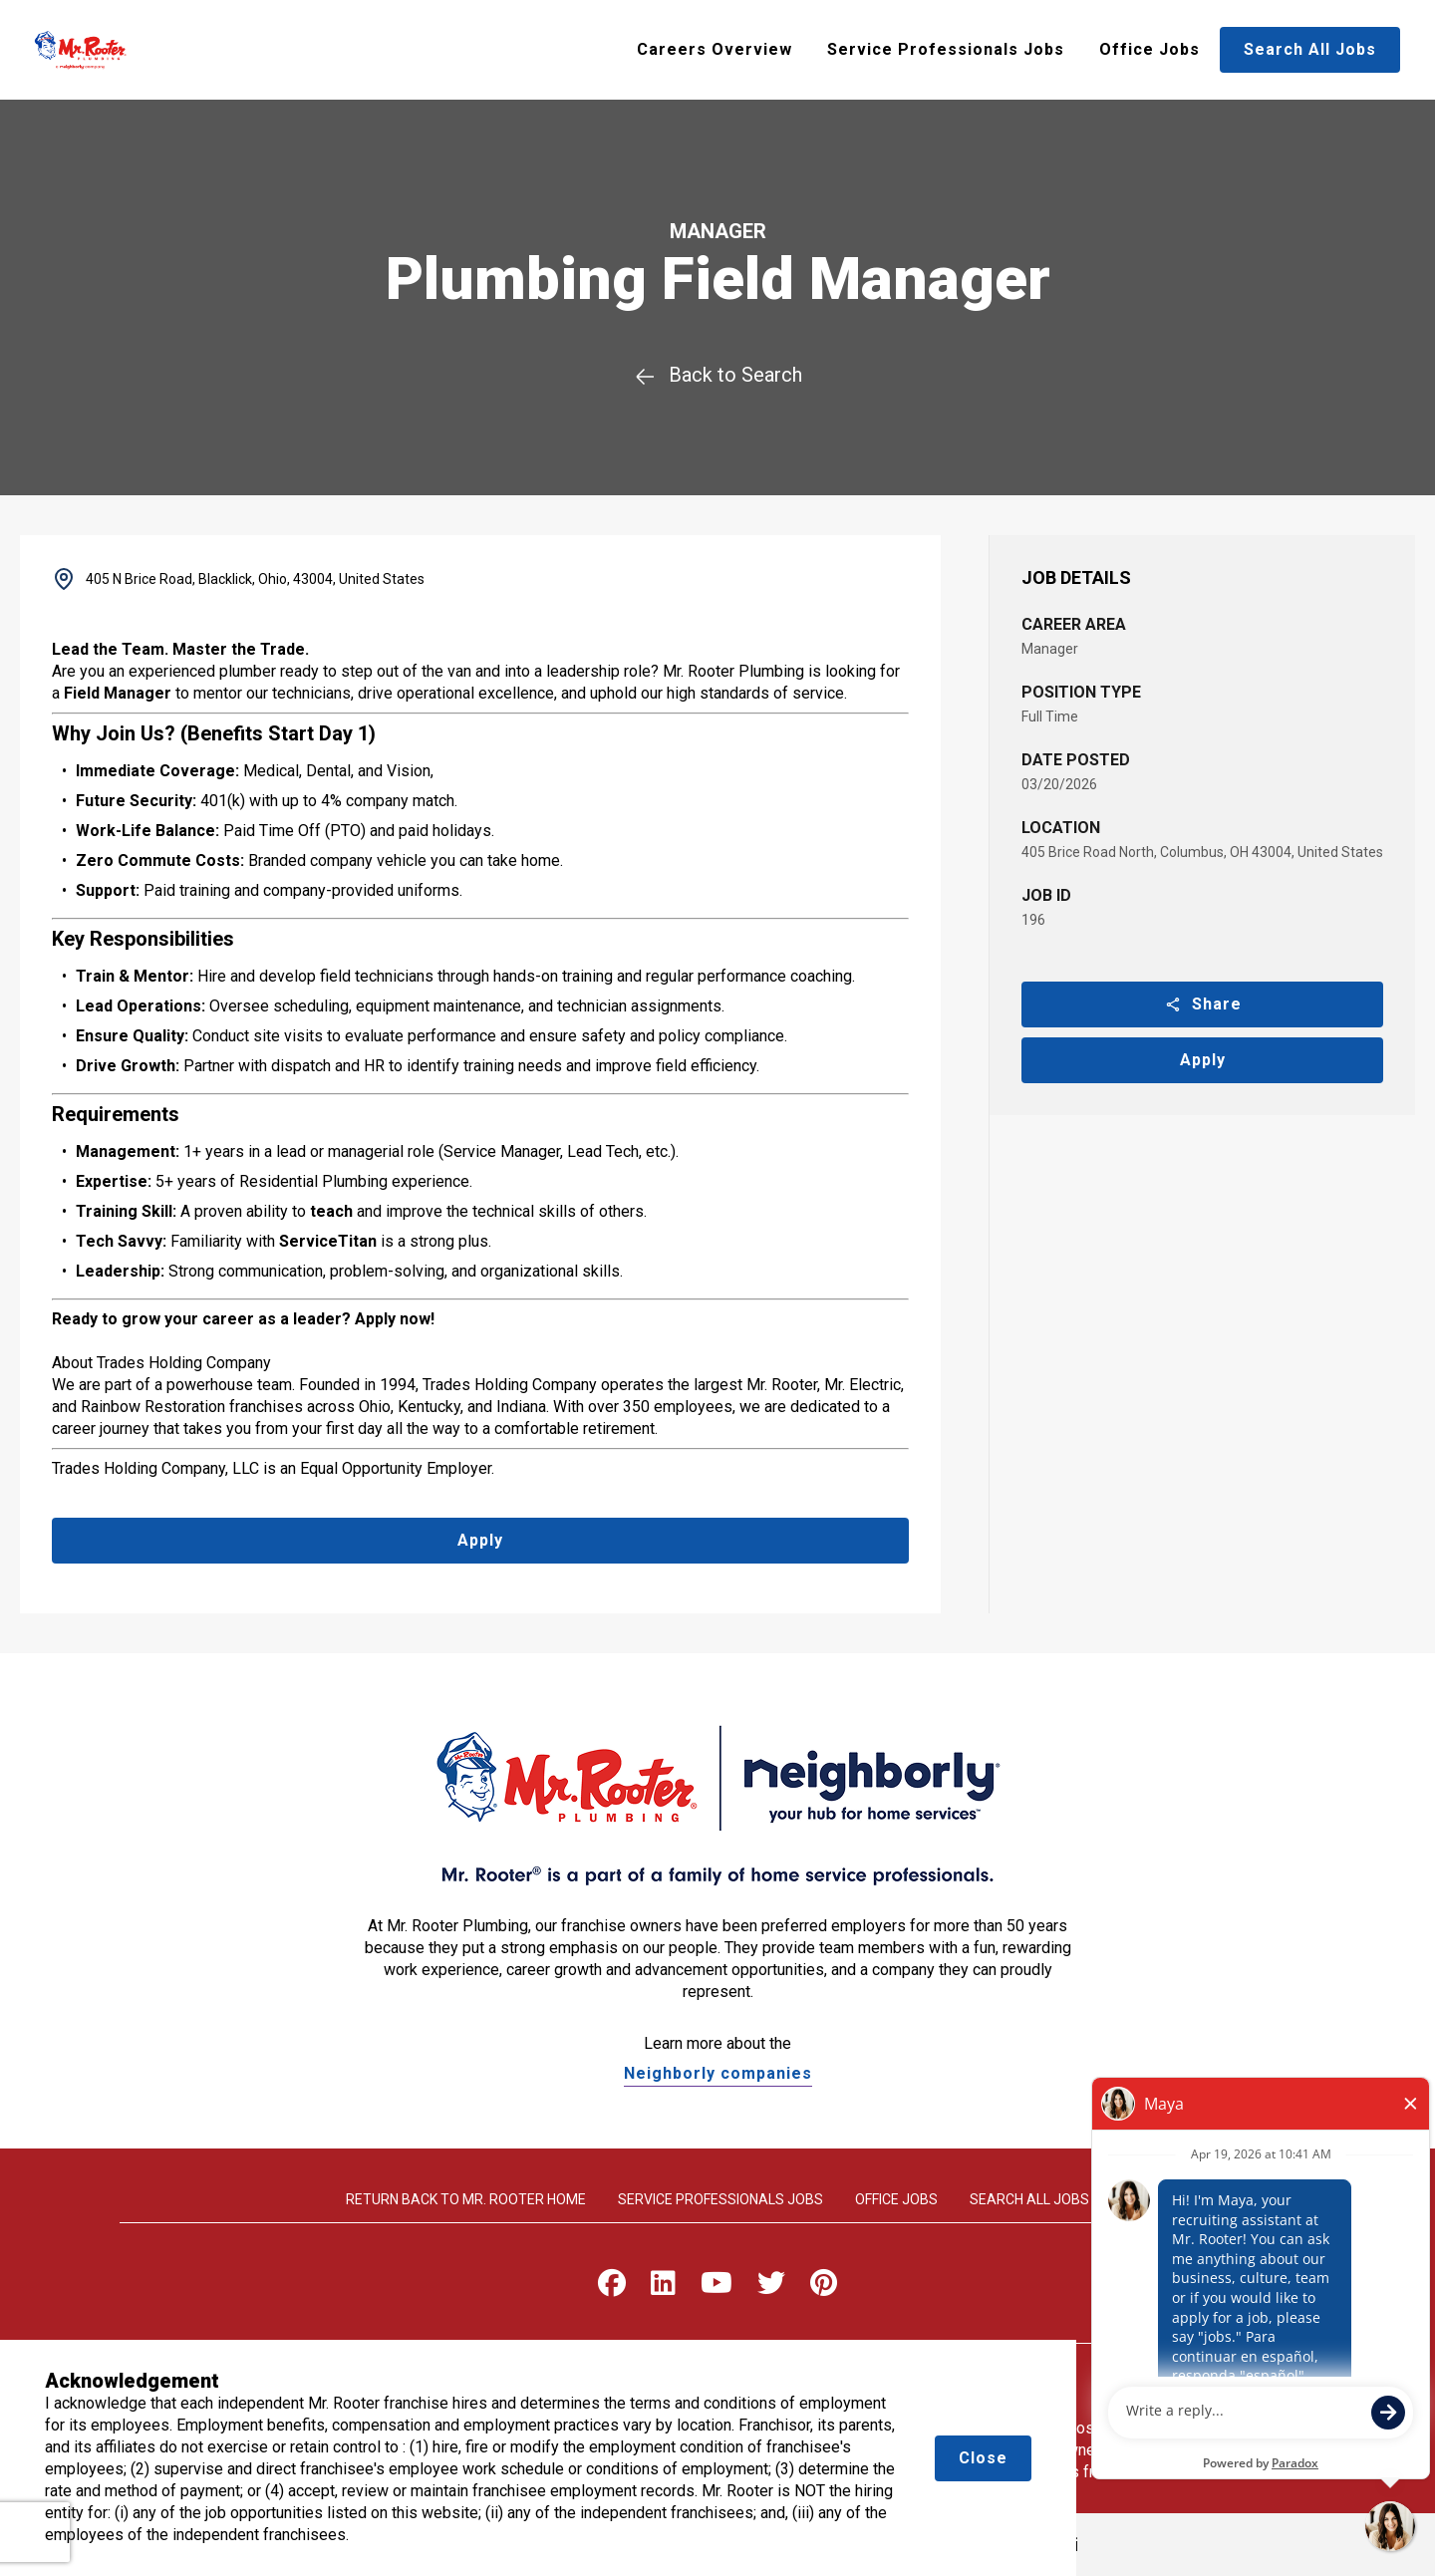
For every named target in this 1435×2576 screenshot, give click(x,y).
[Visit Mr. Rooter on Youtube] (716, 2287)
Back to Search (718, 375)
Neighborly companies (718, 2073)
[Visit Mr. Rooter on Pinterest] (823, 2287)
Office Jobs (1149, 49)
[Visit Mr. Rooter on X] (771, 2287)
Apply (1203, 1059)
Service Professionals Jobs (945, 49)
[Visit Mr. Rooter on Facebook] (612, 2287)
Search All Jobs (1310, 49)
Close (983, 2457)
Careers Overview (714, 49)
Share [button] (1203, 1004)
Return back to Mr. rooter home (466, 2199)
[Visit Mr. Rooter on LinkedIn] (663, 2287)
